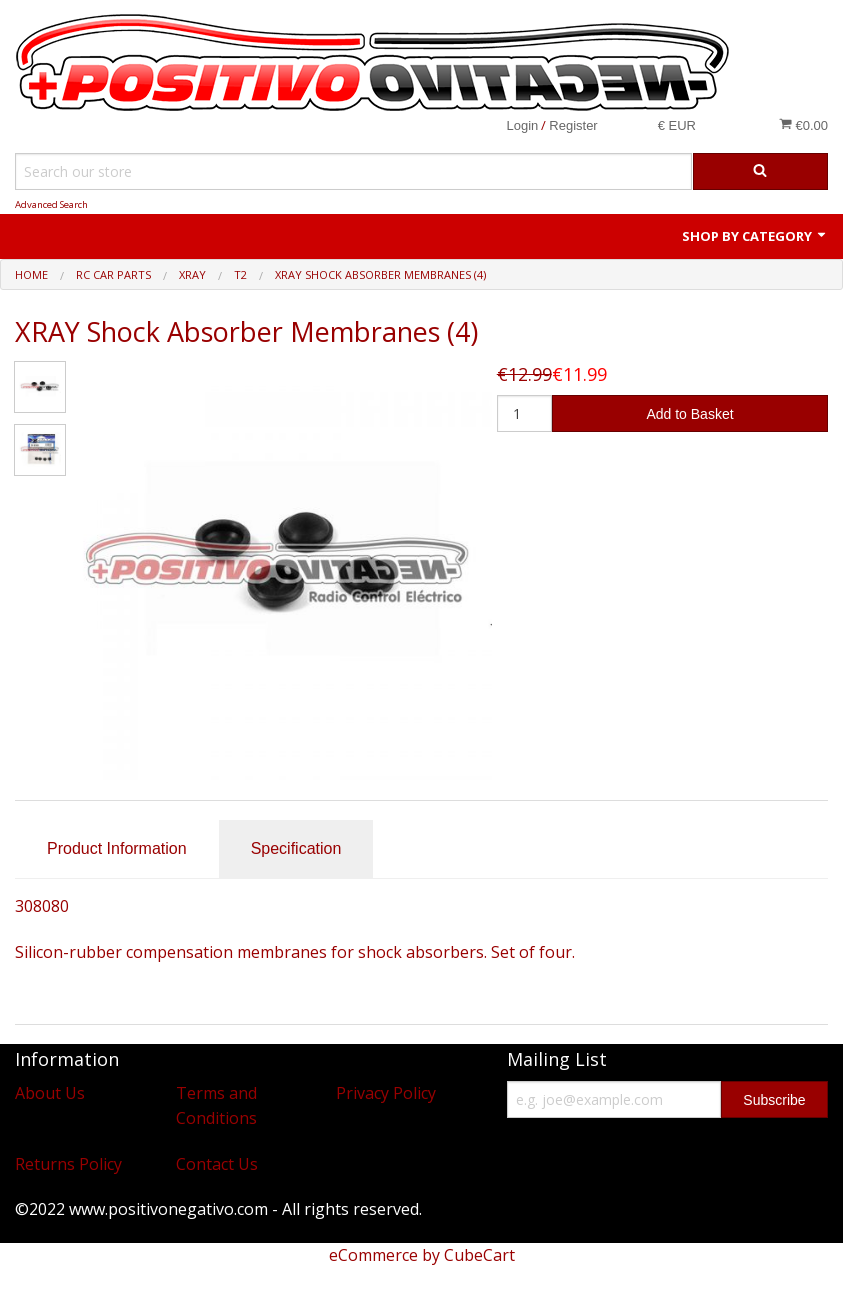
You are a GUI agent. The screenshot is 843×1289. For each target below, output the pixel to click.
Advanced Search (51, 204)
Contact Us (217, 1164)
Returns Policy (68, 1164)
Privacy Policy (386, 1093)
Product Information (117, 848)
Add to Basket (689, 414)
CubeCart (479, 1255)
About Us (50, 1093)
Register (573, 125)
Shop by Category (755, 236)
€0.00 (803, 125)
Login (522, 125)
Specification (296, 848)
